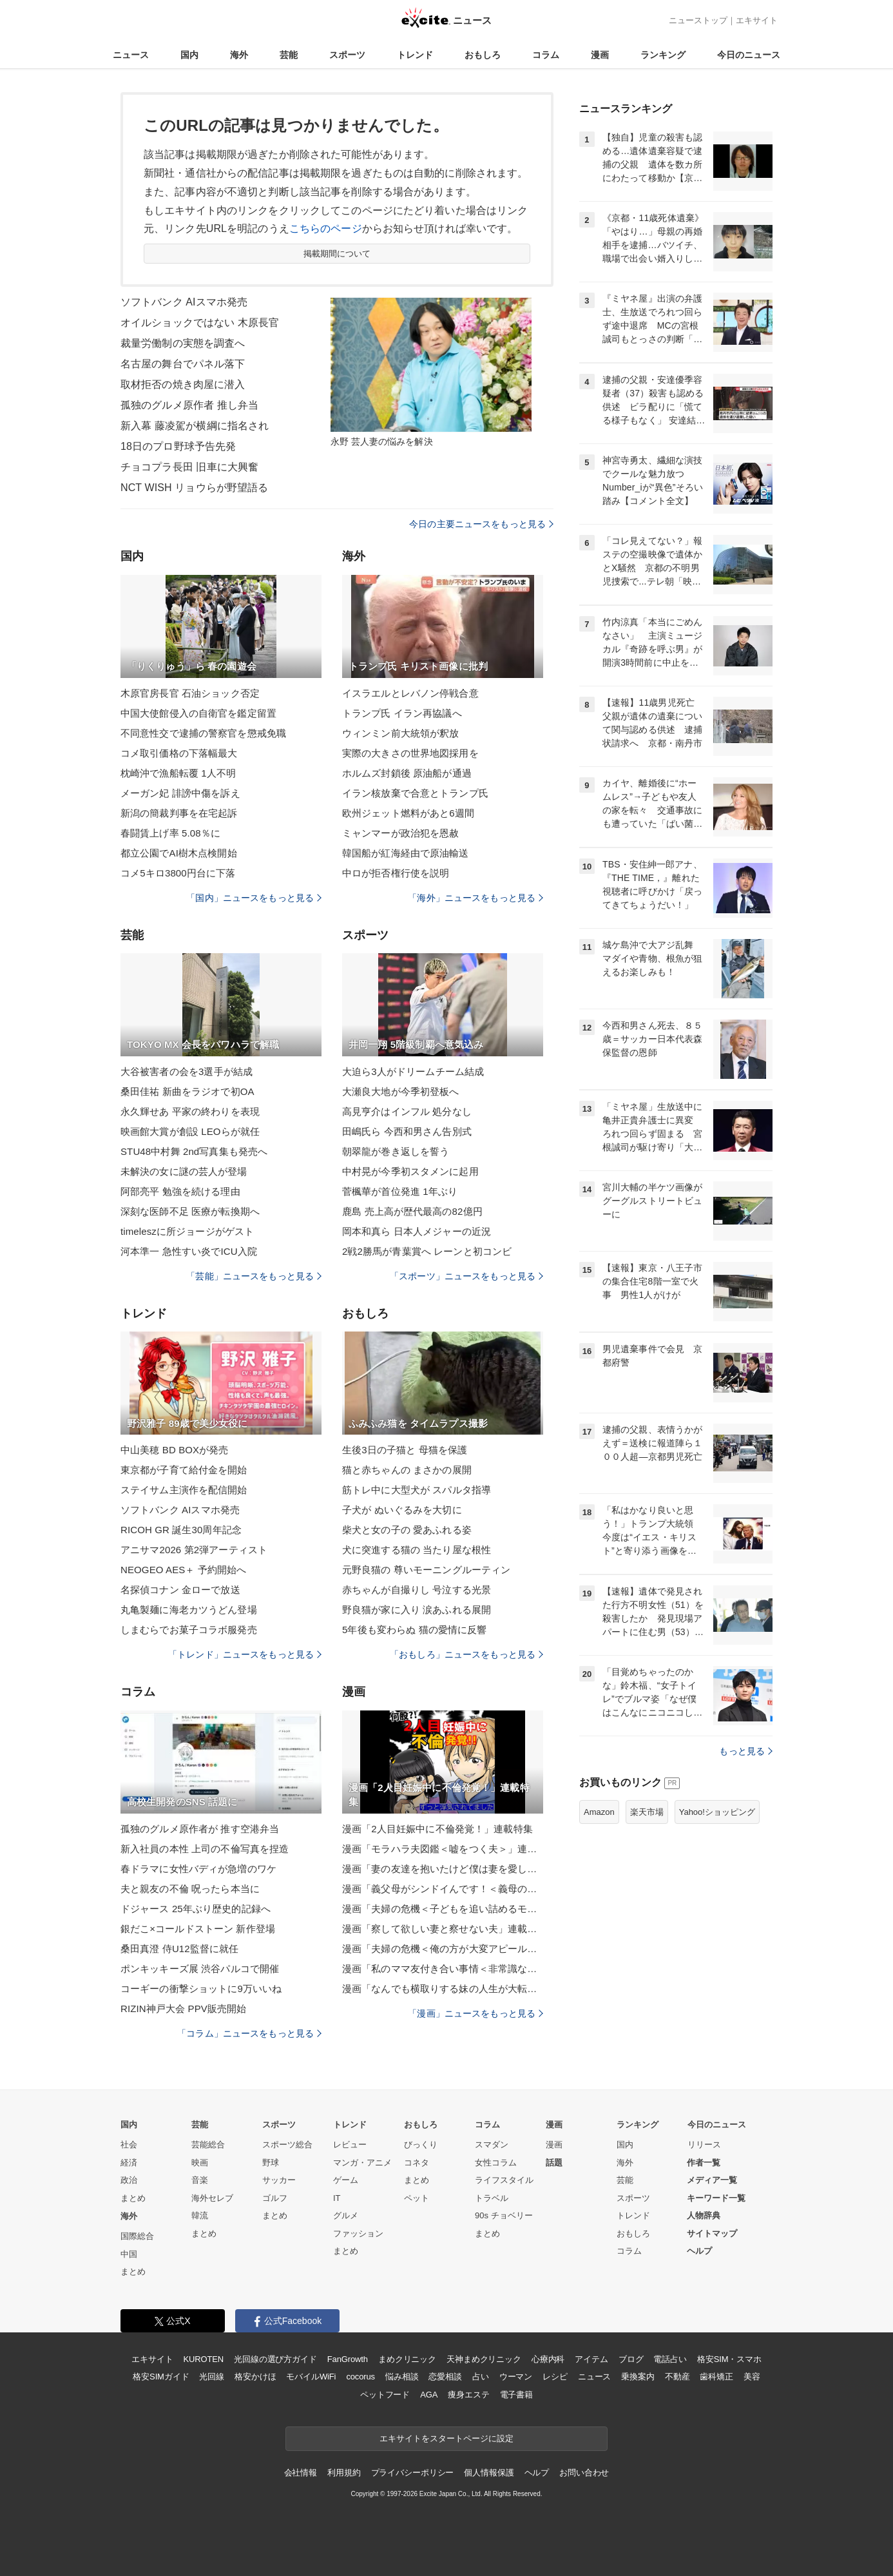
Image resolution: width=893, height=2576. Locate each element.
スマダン (491, 2144)
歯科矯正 (716, 2376)
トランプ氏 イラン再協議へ (402, 713)
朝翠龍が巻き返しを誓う (395, 1151)
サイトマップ (712, 2233)
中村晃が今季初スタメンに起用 (410, 1171)
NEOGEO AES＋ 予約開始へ (183, 1569)
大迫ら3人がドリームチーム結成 (413, 1071)
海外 (239, 55)
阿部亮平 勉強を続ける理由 (180, 1191)
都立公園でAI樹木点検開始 (178, 852)
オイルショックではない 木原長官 (199, 322)
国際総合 (137, 2236)
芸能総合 (208, 2144)
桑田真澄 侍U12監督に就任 (179, 1948)
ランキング (663, 55)
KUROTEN (203, 2359)
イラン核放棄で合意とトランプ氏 (415, 793)
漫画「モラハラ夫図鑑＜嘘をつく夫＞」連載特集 (442, 1848)
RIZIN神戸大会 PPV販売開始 (183, 2008)
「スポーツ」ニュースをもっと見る (466, 1276)
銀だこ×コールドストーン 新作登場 (197, 1928)
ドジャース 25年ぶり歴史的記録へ (195, 1908)
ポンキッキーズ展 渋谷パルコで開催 (199, 1968)
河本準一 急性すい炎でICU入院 (188, 1251)
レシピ (555, 2376)
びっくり (420, 2144)
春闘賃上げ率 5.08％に (170, 833)
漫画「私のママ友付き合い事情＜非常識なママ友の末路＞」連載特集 (442, 1968)
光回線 (211, 2376)
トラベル (491, 2198)
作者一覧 (703, 2162)
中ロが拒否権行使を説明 (395, 872)
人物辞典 (703, 2215)
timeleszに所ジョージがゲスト (187, 1231)
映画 (199, 2162)
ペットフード (385, 2394)
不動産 (677, 2376)
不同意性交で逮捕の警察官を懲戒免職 (203, 733)
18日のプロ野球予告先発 (178, 446)
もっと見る (746, 1751)
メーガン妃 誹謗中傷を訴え (180, 793)
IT (337, 2198)
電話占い (669, 2359)
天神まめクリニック (483, 2359)
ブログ (631, 2359)
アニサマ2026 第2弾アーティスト (193, 1549)
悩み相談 (401, 2376)
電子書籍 (516, 2394)
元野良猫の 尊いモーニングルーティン (426, 1569)
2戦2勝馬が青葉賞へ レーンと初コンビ (427, 1251)
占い (480, 2376)
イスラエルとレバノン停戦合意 (410, 693)
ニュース (131, 55)
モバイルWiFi (311, 2376)
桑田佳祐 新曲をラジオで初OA (187, 1091)
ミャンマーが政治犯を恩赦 (400, 833)
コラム (545, 55)
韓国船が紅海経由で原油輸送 (405, 852)
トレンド (415, 55)
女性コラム (496, 2162)
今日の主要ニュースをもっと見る (481, 524)
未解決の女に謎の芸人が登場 (183, 1171)
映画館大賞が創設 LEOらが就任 (190, 1131)
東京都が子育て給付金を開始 (183, 1469)
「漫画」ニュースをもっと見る (475, 2013)
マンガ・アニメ (362, 2162)
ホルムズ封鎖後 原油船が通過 (407, 773)
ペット (416, 2198)
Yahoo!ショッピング (717, 1812)
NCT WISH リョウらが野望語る (194, 487)
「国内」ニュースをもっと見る (254, 898)
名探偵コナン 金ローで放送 (180, 1589)
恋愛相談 (444, 2376)
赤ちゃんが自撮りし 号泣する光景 (416, 1589)
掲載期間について (337, 253)
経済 (128, 2162)
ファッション (358, 2233)
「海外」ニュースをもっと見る (475, 898)
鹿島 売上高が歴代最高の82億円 (412, 1211)
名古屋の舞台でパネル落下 (182, 363)
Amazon (599, 1812)
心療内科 (548, 2359)
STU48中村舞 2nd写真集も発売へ (193, 1151)
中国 (128, 2254)
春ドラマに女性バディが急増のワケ (198, 1868)
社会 (128, 2144)
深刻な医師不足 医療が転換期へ (190, 1211)
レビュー (350, 2144)
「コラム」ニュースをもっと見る (249, 2033)
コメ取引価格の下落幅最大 (178, 753)
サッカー (279, 2180)
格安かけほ (255, 2376)
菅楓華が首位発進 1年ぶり (399, 1191)
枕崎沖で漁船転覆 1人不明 (178, 773)
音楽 (199, 2180)
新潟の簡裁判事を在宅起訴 (178, 813)
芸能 (289, 55)
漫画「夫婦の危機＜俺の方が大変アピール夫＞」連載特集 (442, 1948)
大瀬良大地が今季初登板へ (400, 1091)
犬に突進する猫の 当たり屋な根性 (416, 1549)
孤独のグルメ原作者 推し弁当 (189, 405)
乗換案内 (637, 2376)
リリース (704, 2144)
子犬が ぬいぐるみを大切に (402, 1509)
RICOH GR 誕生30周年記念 (181, 1529)
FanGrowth (347, 2359)
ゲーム (345, 2180)
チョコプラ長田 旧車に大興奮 (189, 466)
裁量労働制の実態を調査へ (182, 343)
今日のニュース (748, 55)
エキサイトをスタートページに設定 (446, 2438)
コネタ (416, 2162)
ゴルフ (274, 2198)
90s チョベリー (504, 2215)
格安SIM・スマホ (729, 2359)
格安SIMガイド (161, 2376)
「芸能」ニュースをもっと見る (254, 1276)
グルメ (345, 2215)
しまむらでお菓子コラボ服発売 (188, 1629)
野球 (270, 2162)
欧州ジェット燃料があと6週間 (408, 813)
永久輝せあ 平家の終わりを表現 (190, 1111)
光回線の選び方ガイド (275, 2359)
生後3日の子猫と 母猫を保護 (404, 1449)
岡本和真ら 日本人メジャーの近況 (416, 1231)
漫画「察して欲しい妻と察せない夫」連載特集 (442, 1928)
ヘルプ (699, 2251)
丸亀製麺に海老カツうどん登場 (188, 1609)
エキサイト (757, 20)
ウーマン (515, 2376)
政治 (128, 2180)
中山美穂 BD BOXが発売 (174, 1449)
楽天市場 (647, 1812)
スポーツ (347, 55)
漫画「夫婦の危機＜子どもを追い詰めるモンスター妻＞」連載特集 (442, 1908)
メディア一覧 (712, 2180)
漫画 (600, 55)
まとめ (133, 2198)
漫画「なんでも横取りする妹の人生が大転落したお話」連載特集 (442, 1988)
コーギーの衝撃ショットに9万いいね (201, 1988)
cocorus (360, 2376)
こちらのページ (325, 228)
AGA (428, 2394)
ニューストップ (698, 20)
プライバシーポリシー (412, 2472)
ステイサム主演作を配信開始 (183, 1489)
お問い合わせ (584, 2472)
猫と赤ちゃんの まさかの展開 (407, 1469)
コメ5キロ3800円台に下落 (177, 872)
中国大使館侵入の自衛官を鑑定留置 (198, 713)
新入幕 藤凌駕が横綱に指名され (194, 425)
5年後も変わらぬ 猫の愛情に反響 (414, 1629)
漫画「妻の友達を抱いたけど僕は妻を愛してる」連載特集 (442, 1868)
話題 (554, 2162)
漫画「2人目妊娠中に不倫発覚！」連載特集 (437, 1828)
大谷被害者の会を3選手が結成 (186, 1071)
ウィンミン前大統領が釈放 (400, 733)
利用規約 (343, 2472)
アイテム (591, 2359)
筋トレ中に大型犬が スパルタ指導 (416, 1489)
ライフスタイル (504, 2180)
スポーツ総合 (287, 2144)
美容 (752, 2376)
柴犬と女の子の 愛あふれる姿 (407, 1529)
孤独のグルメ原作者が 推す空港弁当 (199, 1828)
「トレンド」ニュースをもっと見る (245, 1654)
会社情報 (300, 2472)
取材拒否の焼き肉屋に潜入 (182, 384)
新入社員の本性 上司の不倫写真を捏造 (204, 1848)
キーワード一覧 (716, 2198)
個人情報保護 (489, 2472)
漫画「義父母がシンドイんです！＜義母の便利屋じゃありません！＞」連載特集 (442, 1888)
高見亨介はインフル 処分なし (407, 1111)
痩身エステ (468, 2394)
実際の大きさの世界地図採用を (410, 753)
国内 (189, 55)
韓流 (199, 2215)
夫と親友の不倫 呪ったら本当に (190, 1888)
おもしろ (483, 55)
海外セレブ (212, 2198)
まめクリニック (407, 2359)
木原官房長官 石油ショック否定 (190, 693)
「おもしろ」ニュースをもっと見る (466, 1654)
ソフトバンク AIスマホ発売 (183, 301)
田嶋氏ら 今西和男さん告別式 (407, 1131)
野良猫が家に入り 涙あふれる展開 (416, 1609)
